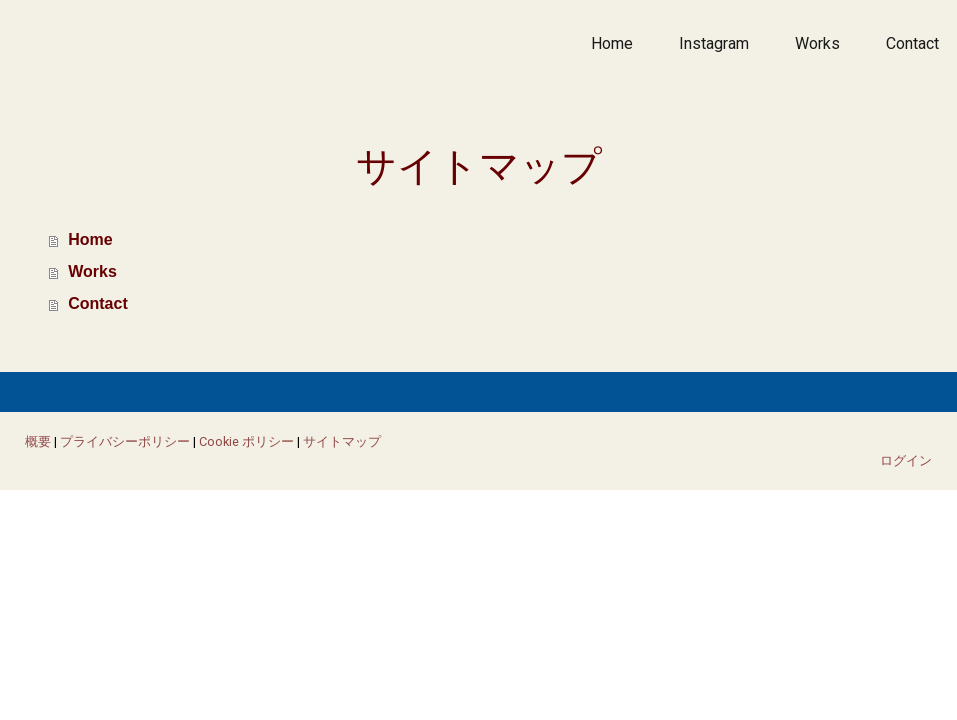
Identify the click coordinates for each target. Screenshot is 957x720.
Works (817, 43)
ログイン (906, 460)
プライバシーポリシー (125, 441)
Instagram (714, 43)
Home (612, 43)
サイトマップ (342, 441)
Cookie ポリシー (246, 441)
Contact (912, 43)
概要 (38, 441)
